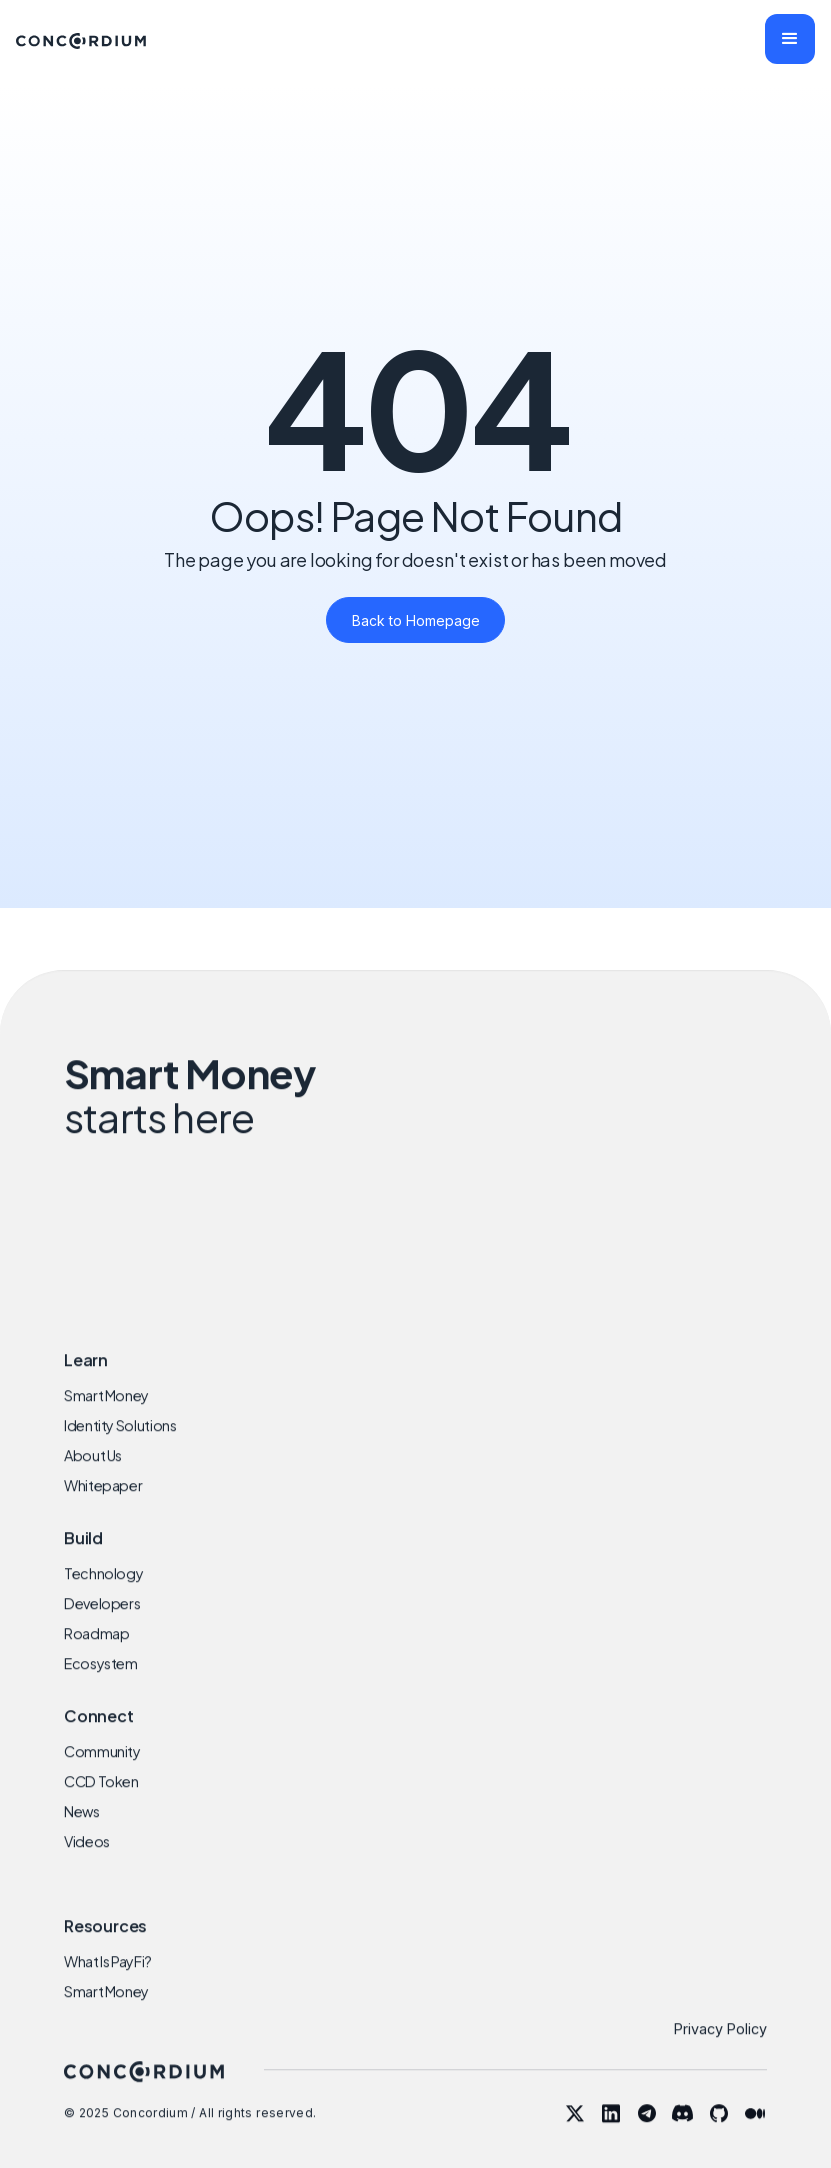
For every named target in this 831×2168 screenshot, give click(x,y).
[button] (790, 39)
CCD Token (101, 1802)
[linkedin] (611, 2134)
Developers (102, 1624)
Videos (87, 1862)
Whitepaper (103, 1507)
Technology (103, 1594)
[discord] (683, 2134)
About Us (93, 1477)
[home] (81, 39)
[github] (719, 2134)
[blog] (755, 2134)
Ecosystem (101, 1685)
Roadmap (96, 1655)
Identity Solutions (120, 1447)
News (82, 1832)
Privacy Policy (720, 2050)
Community (102, 1772)
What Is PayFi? (108, 1982)
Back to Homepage (416, 620)
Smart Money (106, 1417)
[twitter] (575, 2134)
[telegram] (647, 2134)
